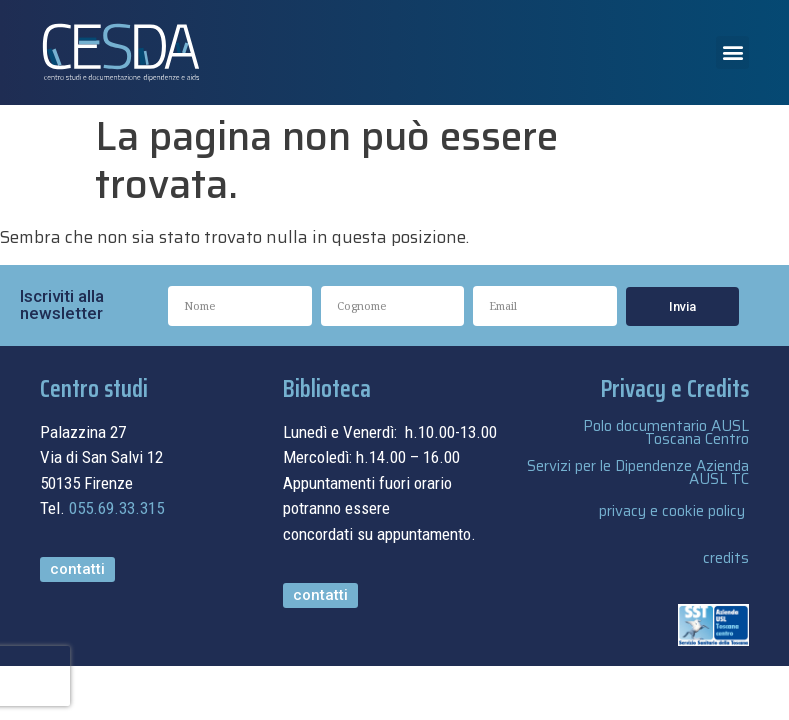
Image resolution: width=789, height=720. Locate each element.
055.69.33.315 (116, 508)
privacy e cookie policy (672, 511)
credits (726, 558)
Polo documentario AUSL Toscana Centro (666, 432)
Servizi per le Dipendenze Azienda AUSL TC (638, 472)
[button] (732, 52)
